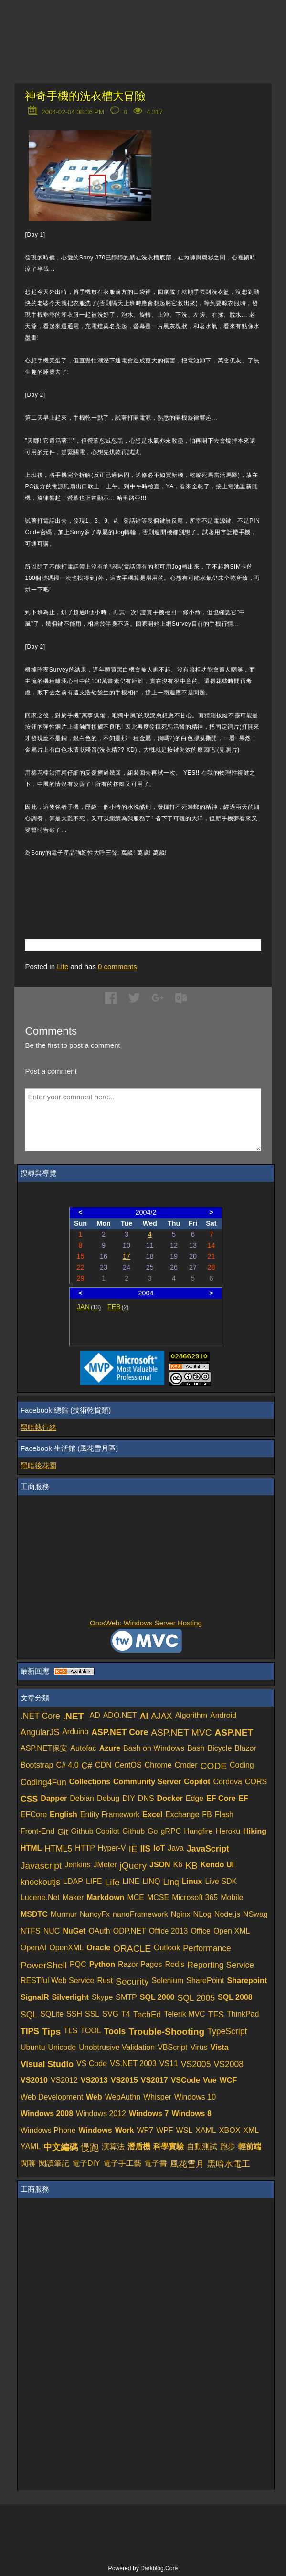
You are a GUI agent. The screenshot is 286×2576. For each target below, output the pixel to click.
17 (126, 1256)
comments (117, 966)
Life (62, 966)
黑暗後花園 (38, 1465)
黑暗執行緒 (38, 1427)
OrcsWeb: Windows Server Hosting (146, 1623)
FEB (118, 1307)
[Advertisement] (136, 883)
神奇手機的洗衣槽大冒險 (85, 96)
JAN (89, 1307)
